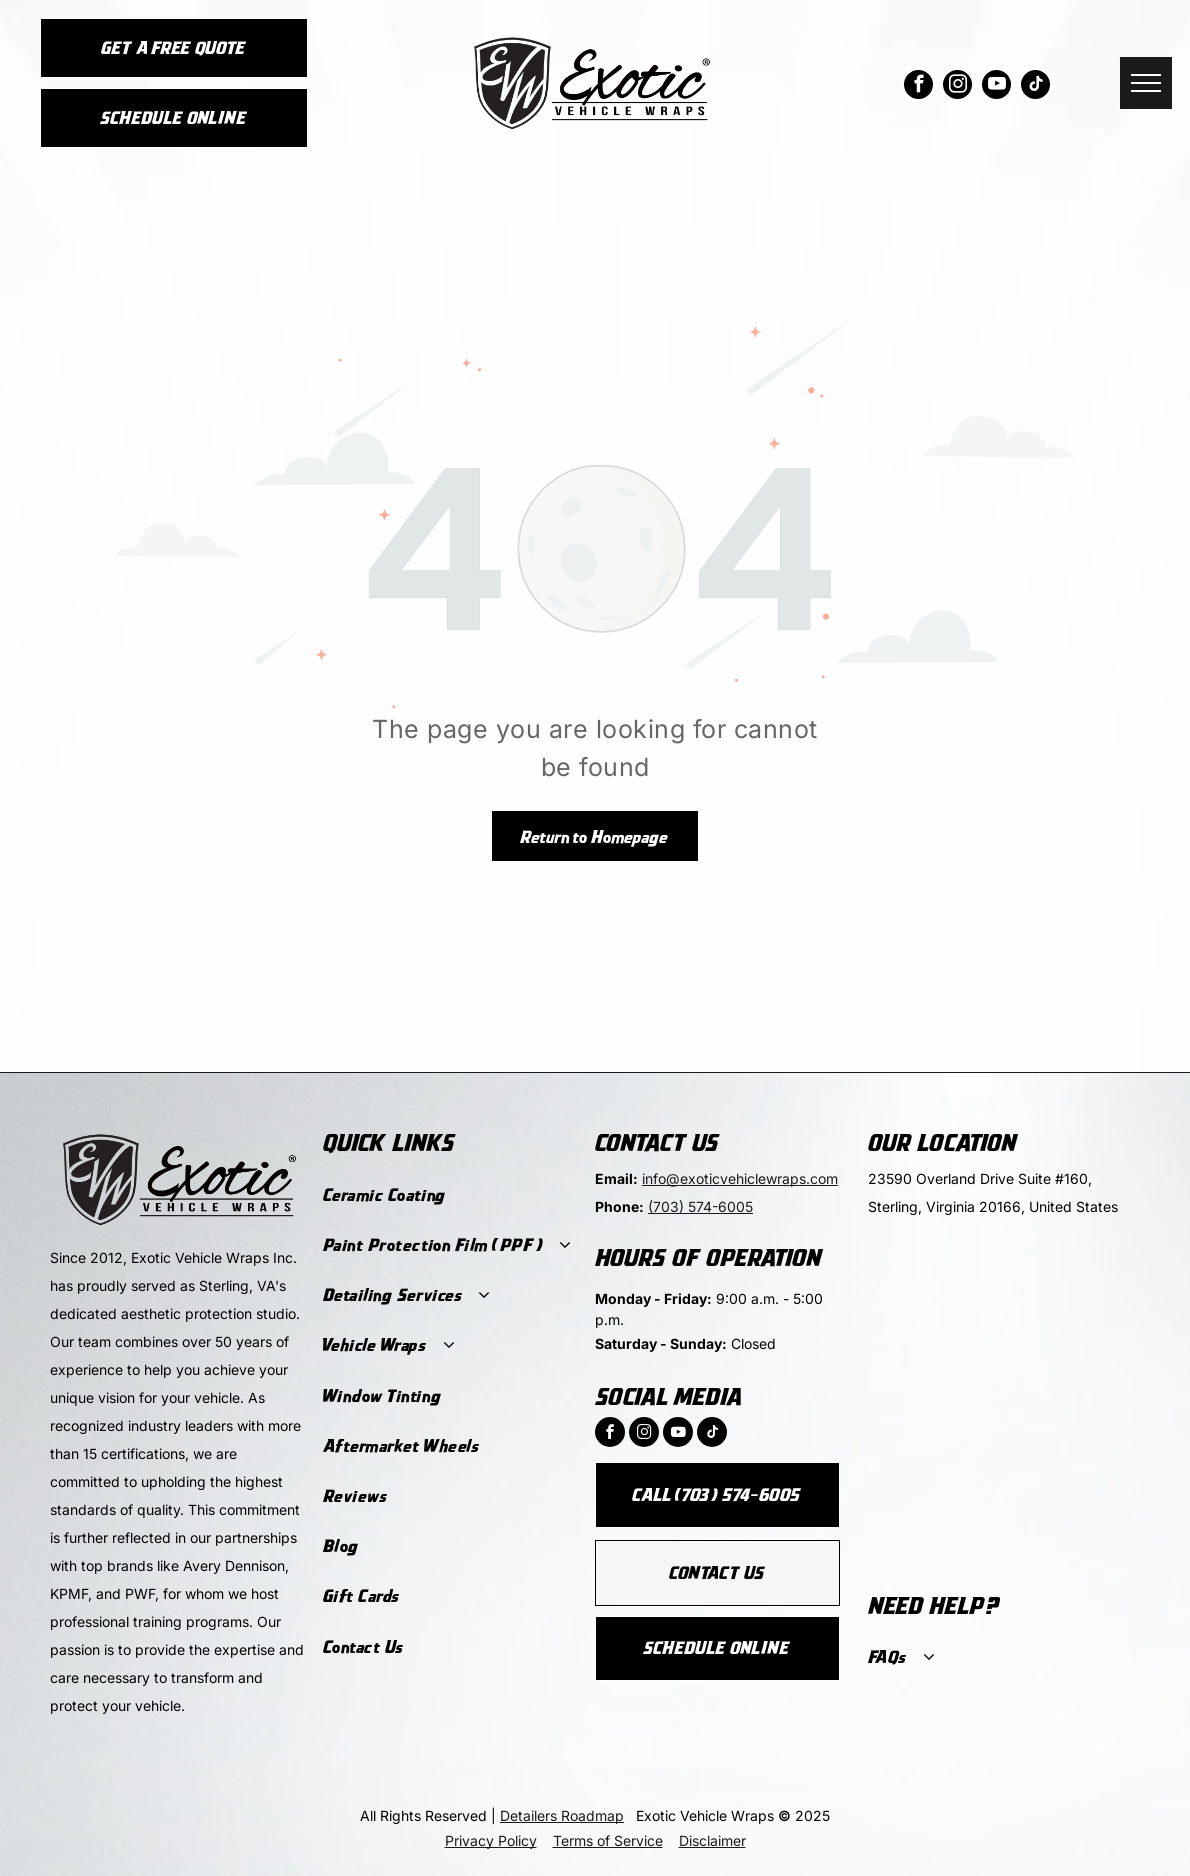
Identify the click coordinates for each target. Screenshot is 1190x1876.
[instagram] (957, 87)
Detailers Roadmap (562, 1815)
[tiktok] (1035, 87)
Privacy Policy (491, 1840)
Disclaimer (712, 1840)
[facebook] (918, 87)
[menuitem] (447, 1195)
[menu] (1146, 83)
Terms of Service (608, 1840)
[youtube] (996, 87)
